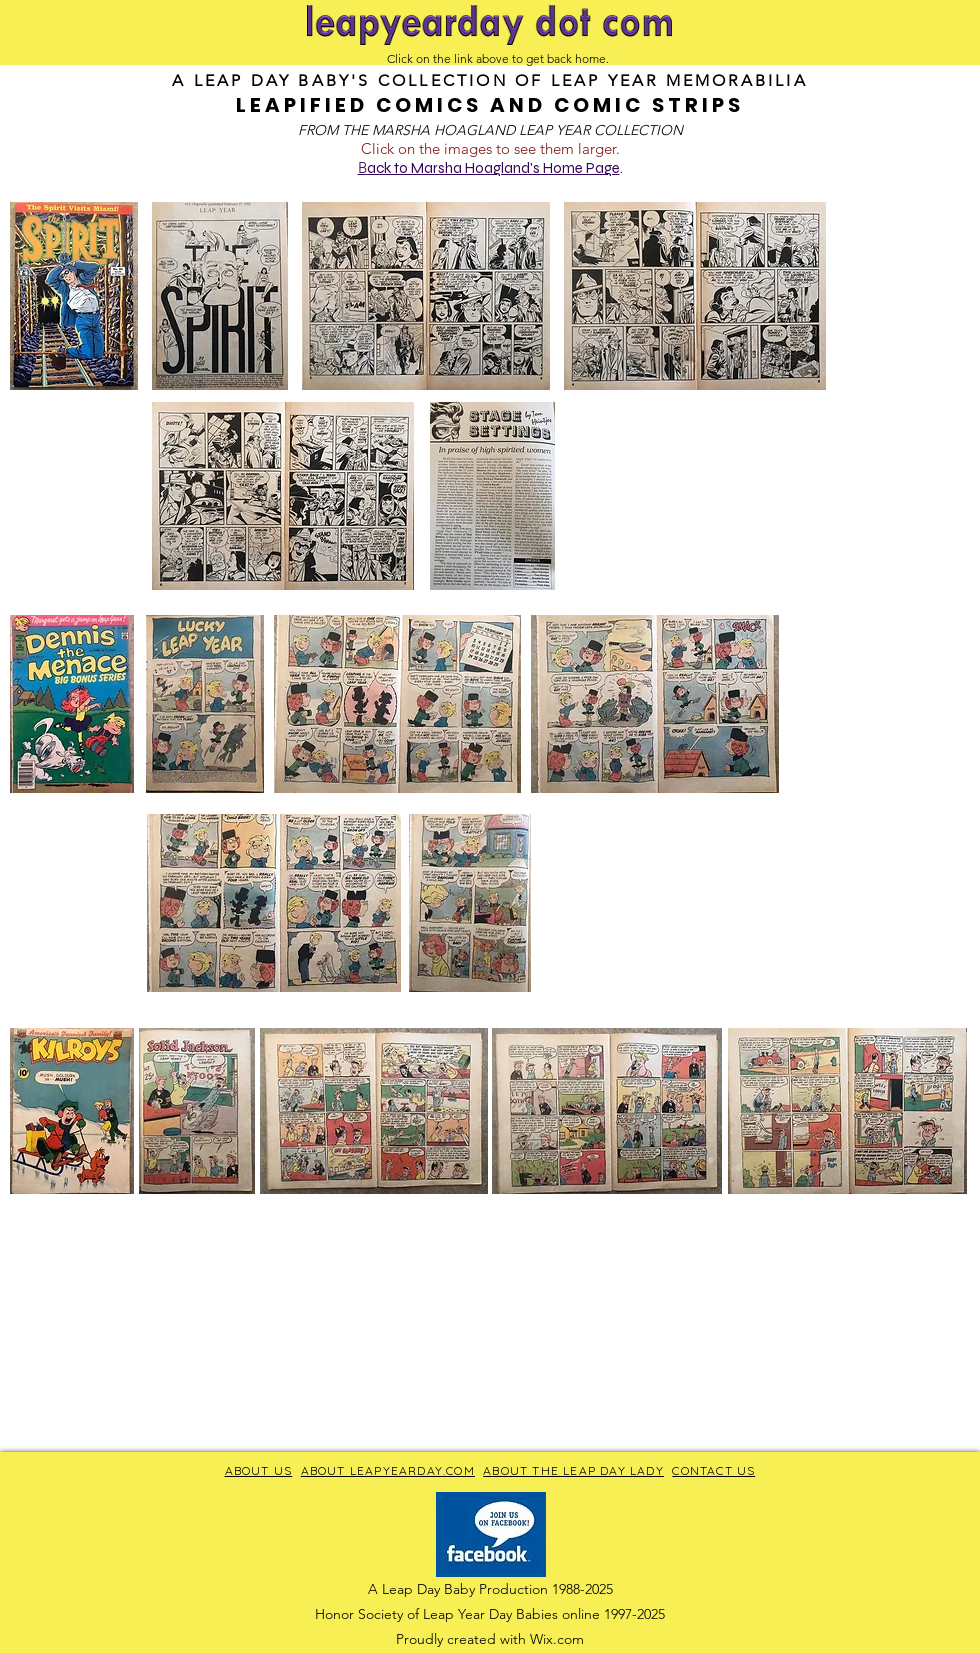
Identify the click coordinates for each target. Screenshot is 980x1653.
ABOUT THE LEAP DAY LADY (573, 1470)
